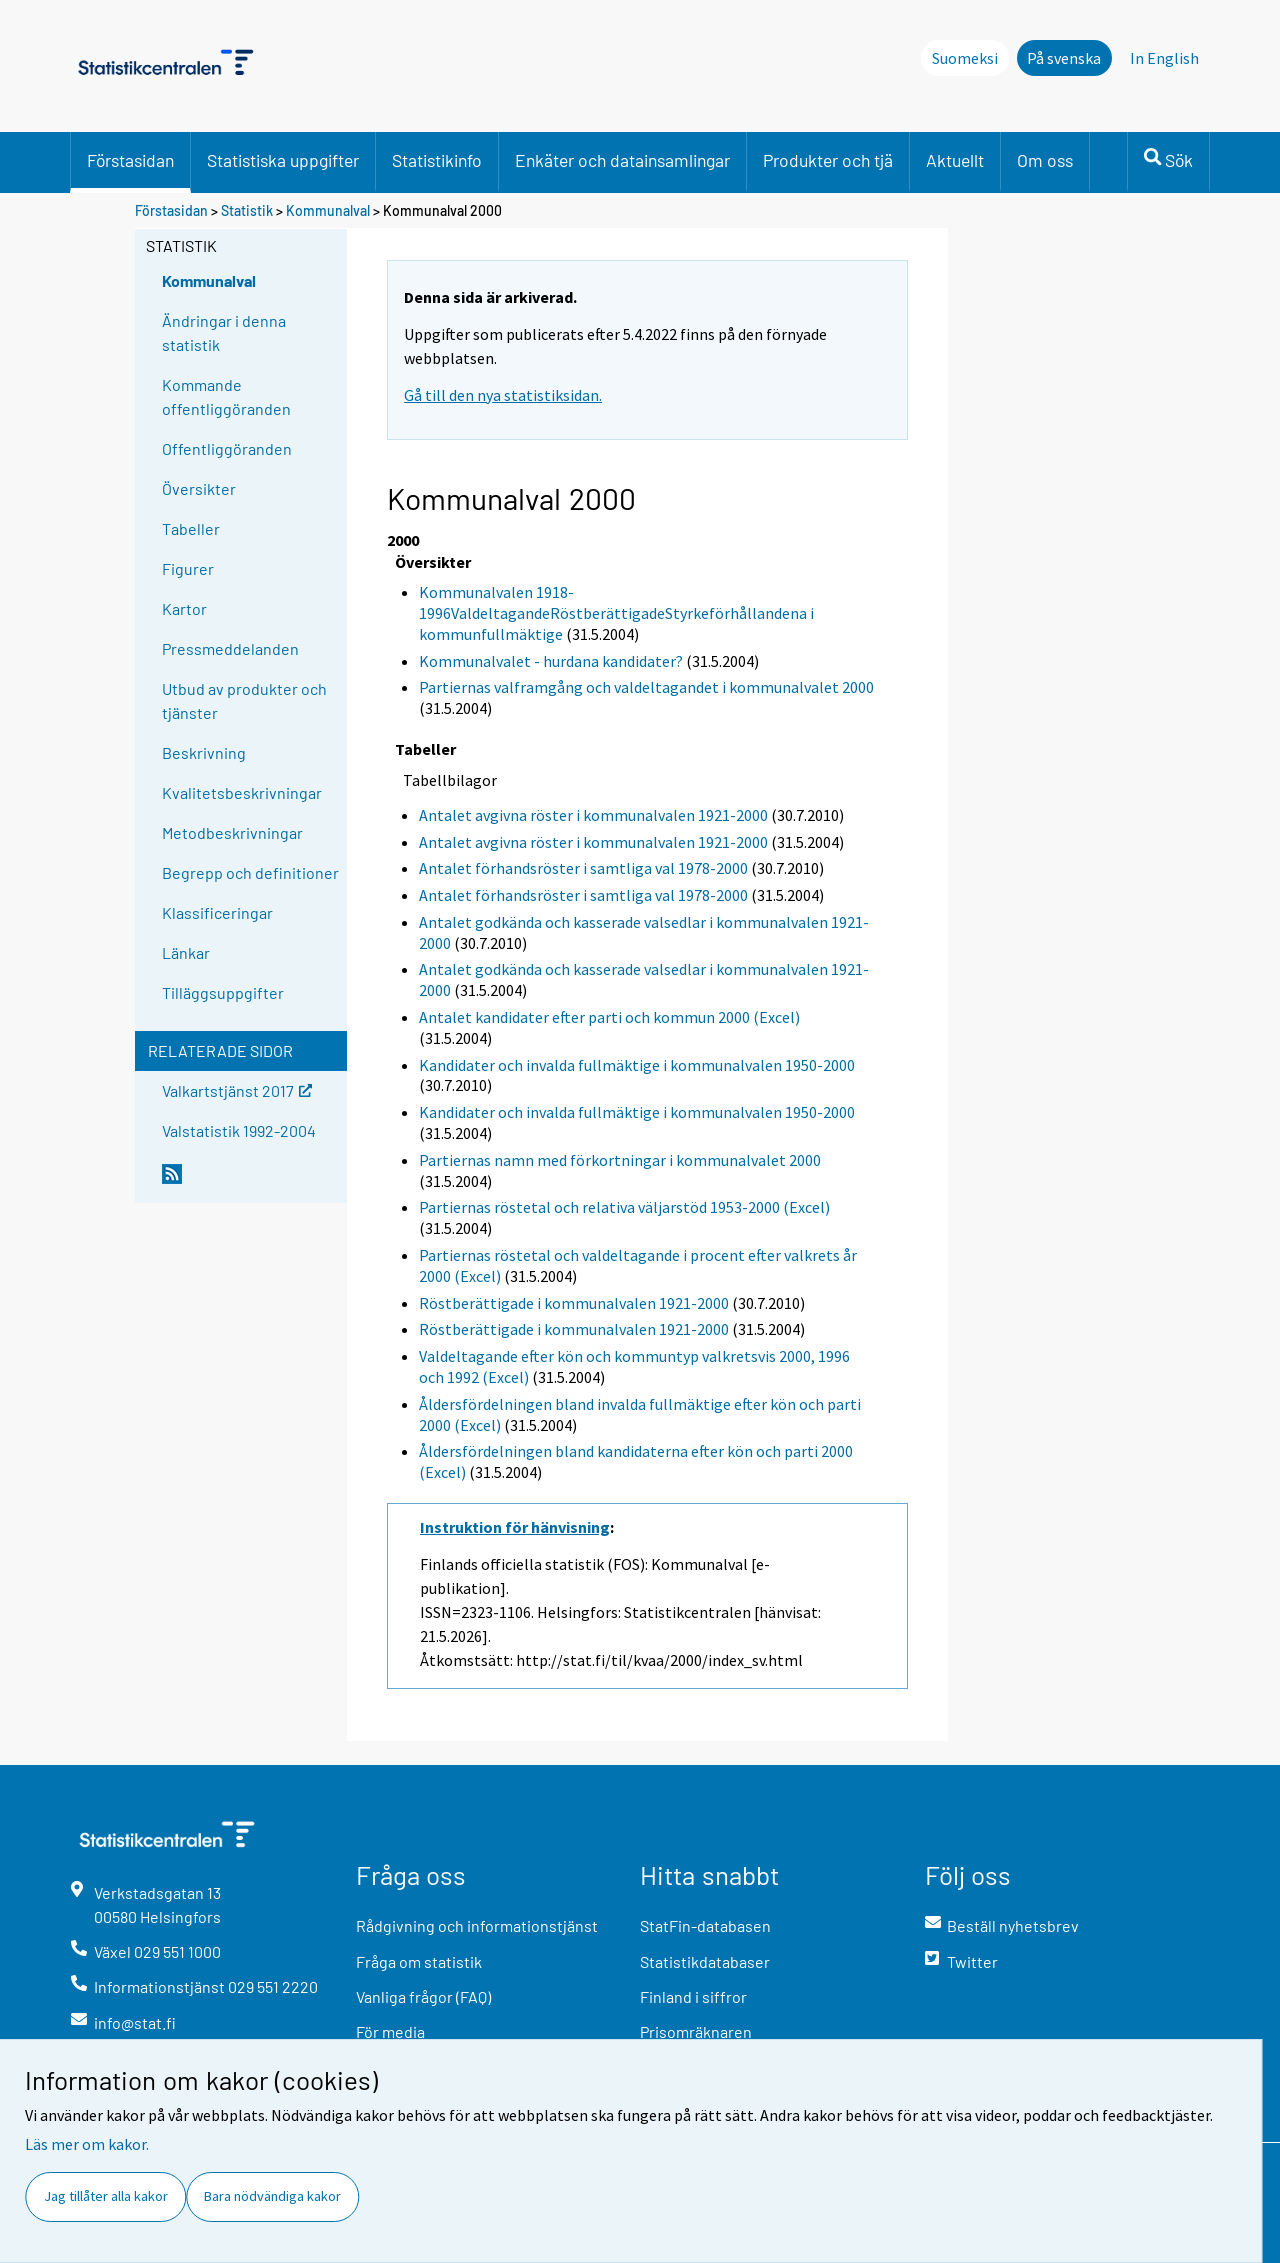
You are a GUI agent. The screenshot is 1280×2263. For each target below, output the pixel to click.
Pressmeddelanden (230, 648)
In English (1164, 58)
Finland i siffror (693, 1996)
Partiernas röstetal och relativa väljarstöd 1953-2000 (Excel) (624, 1207)
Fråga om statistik (419, 1961)
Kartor (184, 608)
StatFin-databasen (705, 1925)
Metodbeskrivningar (232, 832)
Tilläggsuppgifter (223, 992)
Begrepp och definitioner (250, 872)
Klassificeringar (217, 912)
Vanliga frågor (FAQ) (423, 1996)
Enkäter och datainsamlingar (622, 160)
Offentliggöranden (227, 448)
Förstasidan (130, 160)
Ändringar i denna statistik (224, 332)
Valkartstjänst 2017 (237, 1089)
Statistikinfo (437, 160)
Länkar (186, 952)
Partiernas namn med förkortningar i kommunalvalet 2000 (620, 1160)
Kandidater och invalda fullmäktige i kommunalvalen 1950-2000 (637, 1065)
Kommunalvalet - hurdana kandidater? (551, 661)
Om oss (1045, 160)
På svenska (1064, 58)
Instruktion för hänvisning (515, 1527)
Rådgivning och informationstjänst (477, 1925)
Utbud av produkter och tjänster (244, 700)
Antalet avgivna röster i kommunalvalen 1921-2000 (593, 815)
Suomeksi (965, 58)
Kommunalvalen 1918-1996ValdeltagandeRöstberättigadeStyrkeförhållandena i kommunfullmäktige (616, 613)
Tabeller (191, 528)
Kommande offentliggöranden (226, 396)
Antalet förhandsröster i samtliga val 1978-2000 (583, 868)
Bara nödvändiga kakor (272, 2196)
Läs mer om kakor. (87, 2144)
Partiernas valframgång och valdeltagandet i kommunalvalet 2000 (646, 687)
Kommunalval (328, 210)
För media (390, 2031)
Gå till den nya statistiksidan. (503, 395)
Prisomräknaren (696, 2031)
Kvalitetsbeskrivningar (242, 792)
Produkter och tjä (828, 160)
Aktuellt (955, 160)
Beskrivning (204, 752)
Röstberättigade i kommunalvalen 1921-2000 (574, 1303)
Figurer (188, 568)
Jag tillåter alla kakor (106, 2196)
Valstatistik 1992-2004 (239, 1130)
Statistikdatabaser (705, 1961)
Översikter (199, 488)
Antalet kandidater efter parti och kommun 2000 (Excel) (609, 1017)
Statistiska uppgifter (283, 160)
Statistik (247, 210)
